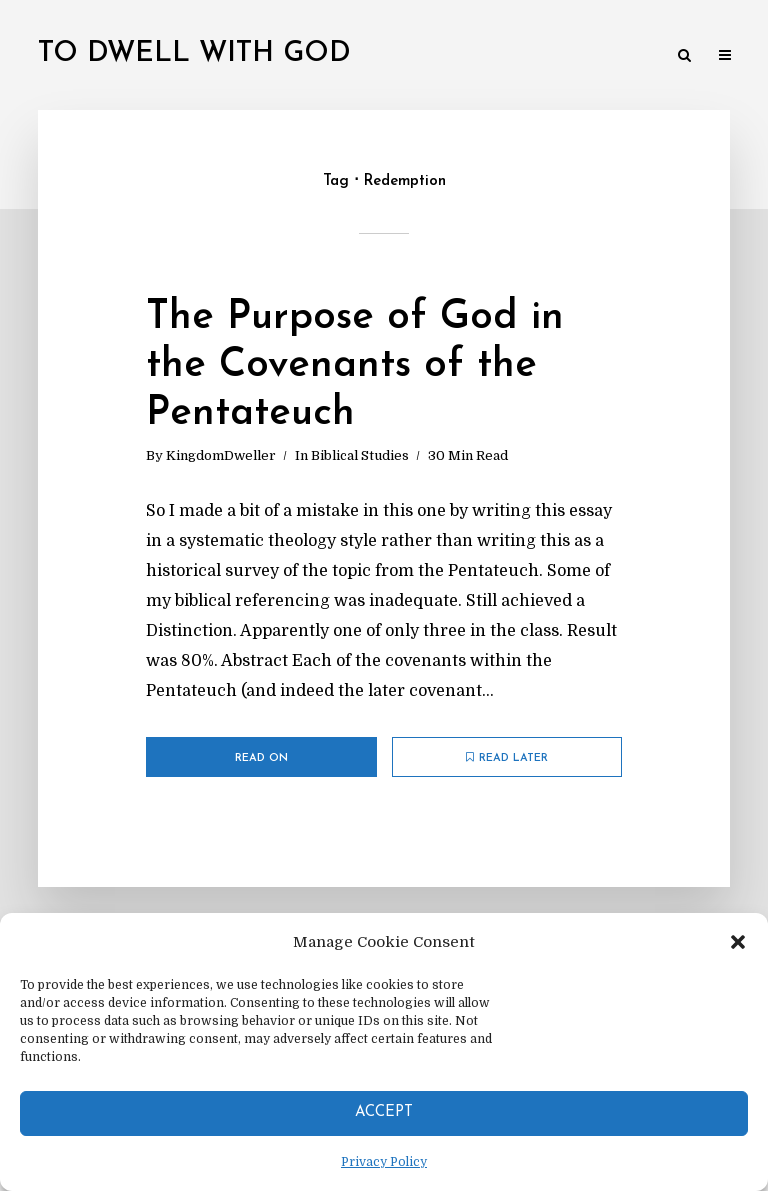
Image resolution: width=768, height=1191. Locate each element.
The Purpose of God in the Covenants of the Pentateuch (355, 366)
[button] (738, 942)
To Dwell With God (194, 54)
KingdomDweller (221, 455)
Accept (384, 1112)
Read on (261, 758)
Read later (507, 758)
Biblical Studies (360, 455)
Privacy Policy (384, 1162)
